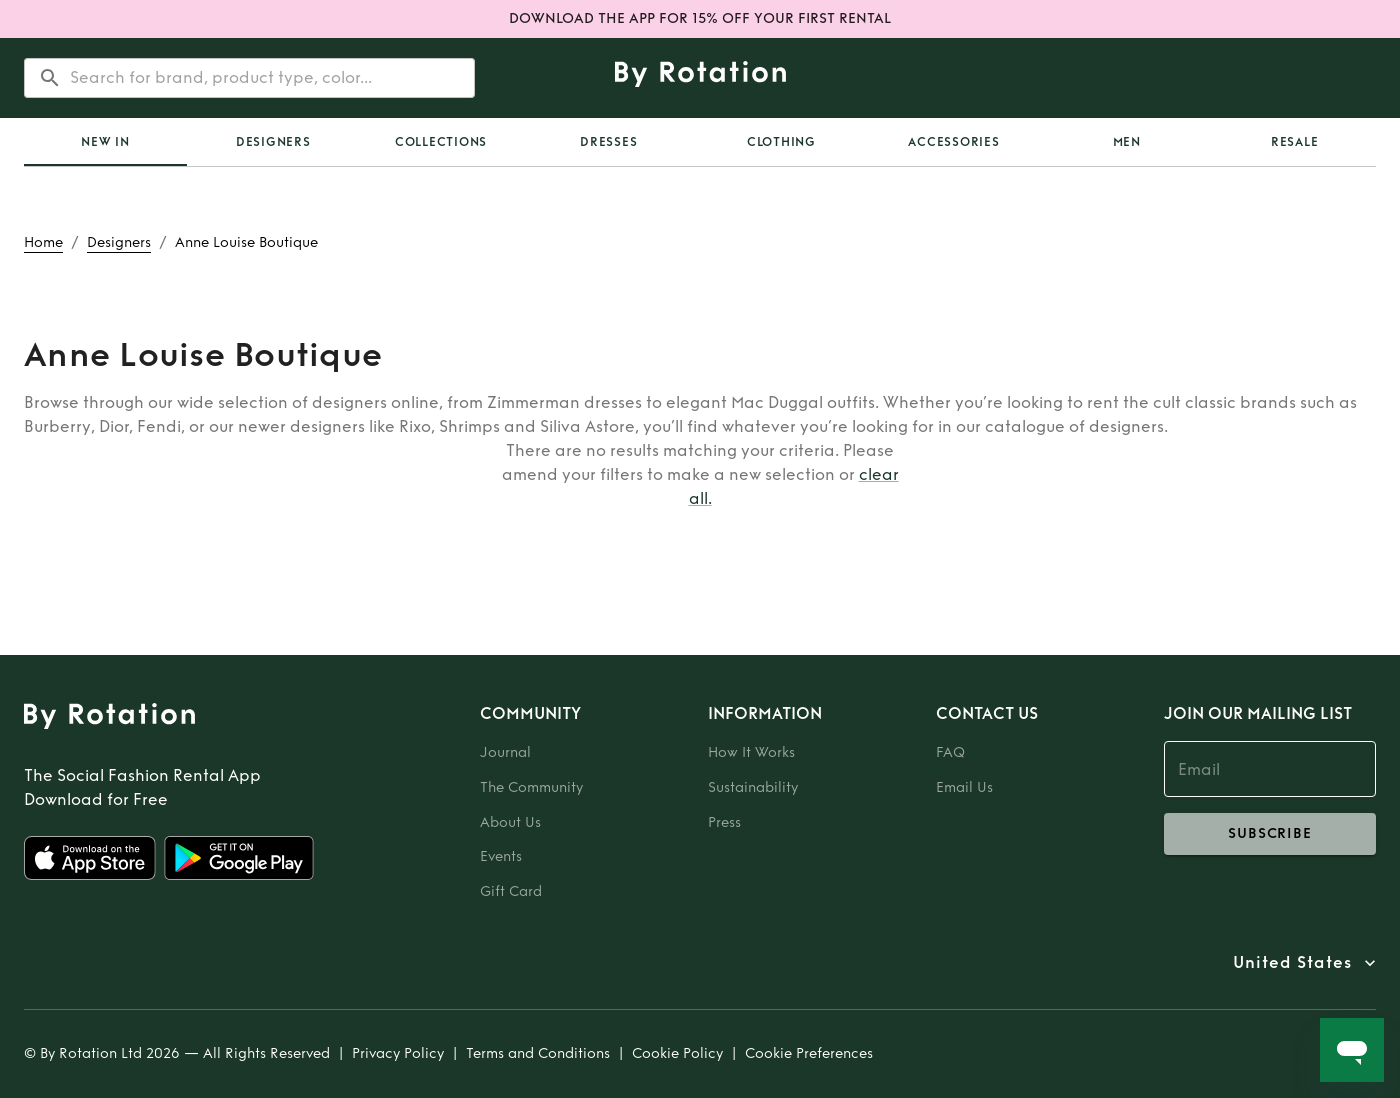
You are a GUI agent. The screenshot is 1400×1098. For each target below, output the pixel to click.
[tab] (105, 142)
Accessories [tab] (953, 142)
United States (1292, 963)
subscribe (1270, 834)
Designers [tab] (273, 142)
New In (105, 142)
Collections (441, 142)
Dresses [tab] (608, 142)
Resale (1295, 142)
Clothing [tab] (781, 142)
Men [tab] (1127, 142)
